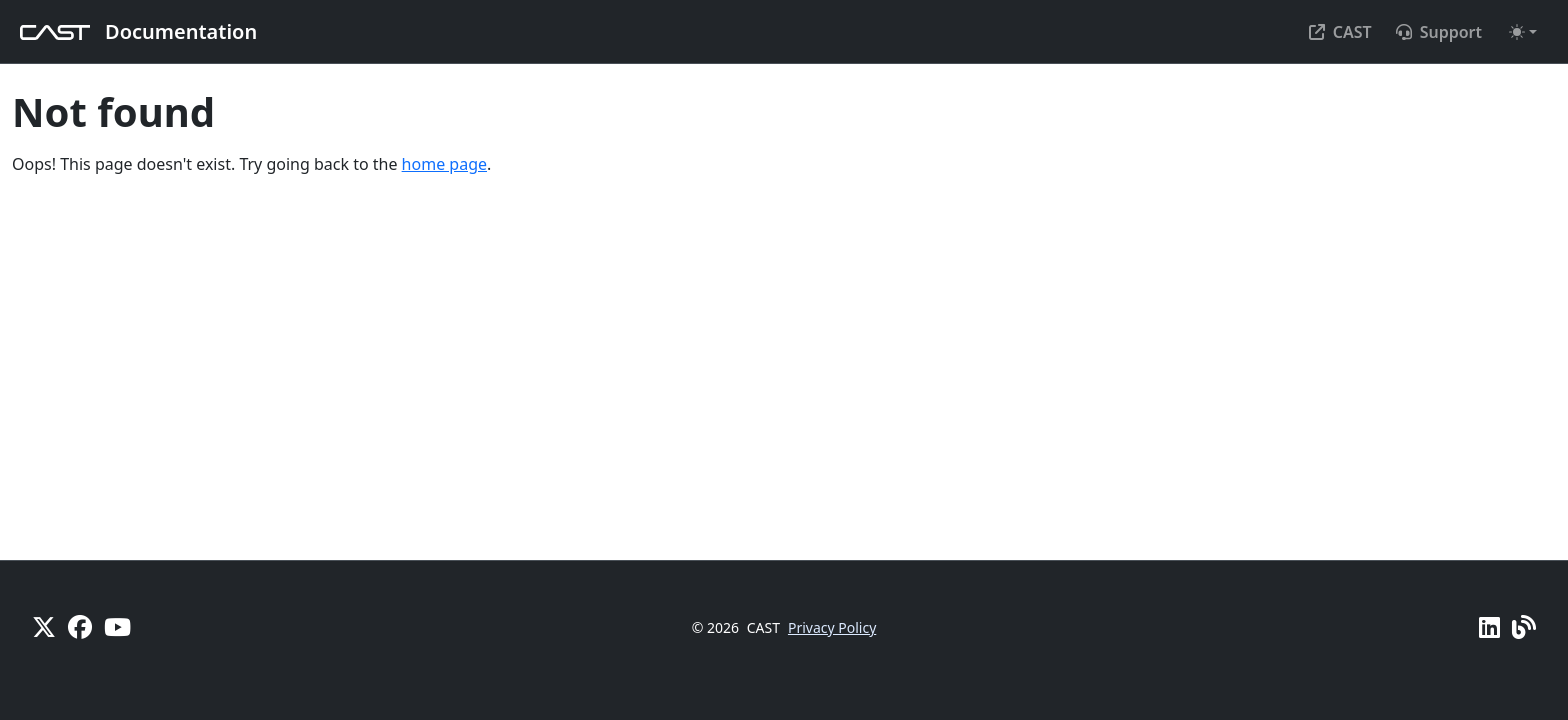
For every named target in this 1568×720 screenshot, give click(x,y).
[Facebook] (80, 626)
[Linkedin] (1489, 626)
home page (444, 164)
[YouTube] (117, 626)
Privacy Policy (832, 627)
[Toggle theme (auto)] (1523, 32)
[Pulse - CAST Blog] (1524, 626)
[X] (44, 626)
